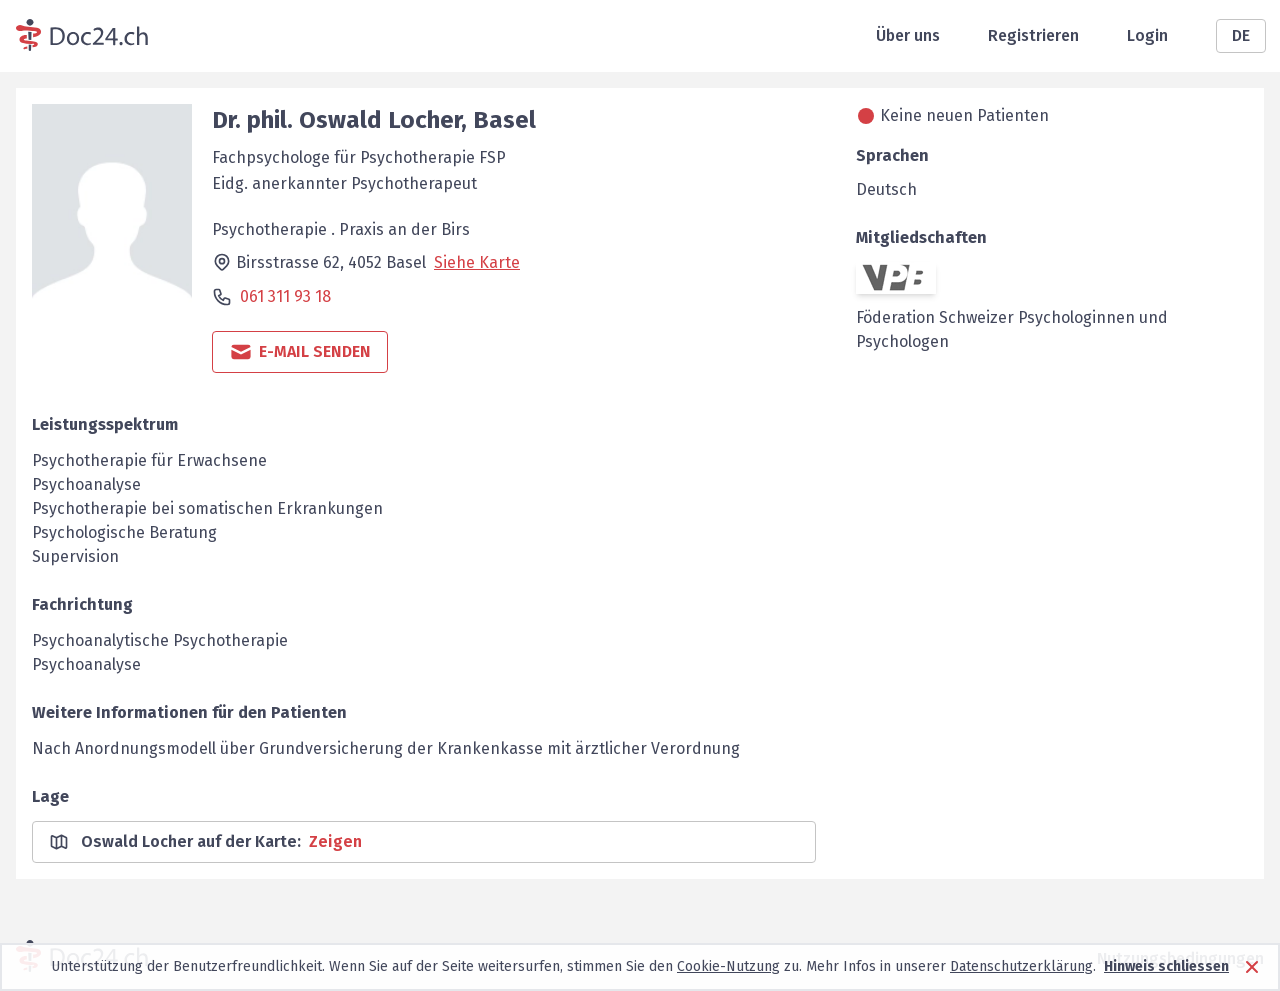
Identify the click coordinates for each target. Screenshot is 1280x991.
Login (1147, 35)
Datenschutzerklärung (1021, 966)
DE (1241, 35)
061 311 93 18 (285, 296)
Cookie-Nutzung (728, 966)
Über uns (908, 35)
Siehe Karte (477, 262)
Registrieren (1033, 35)
